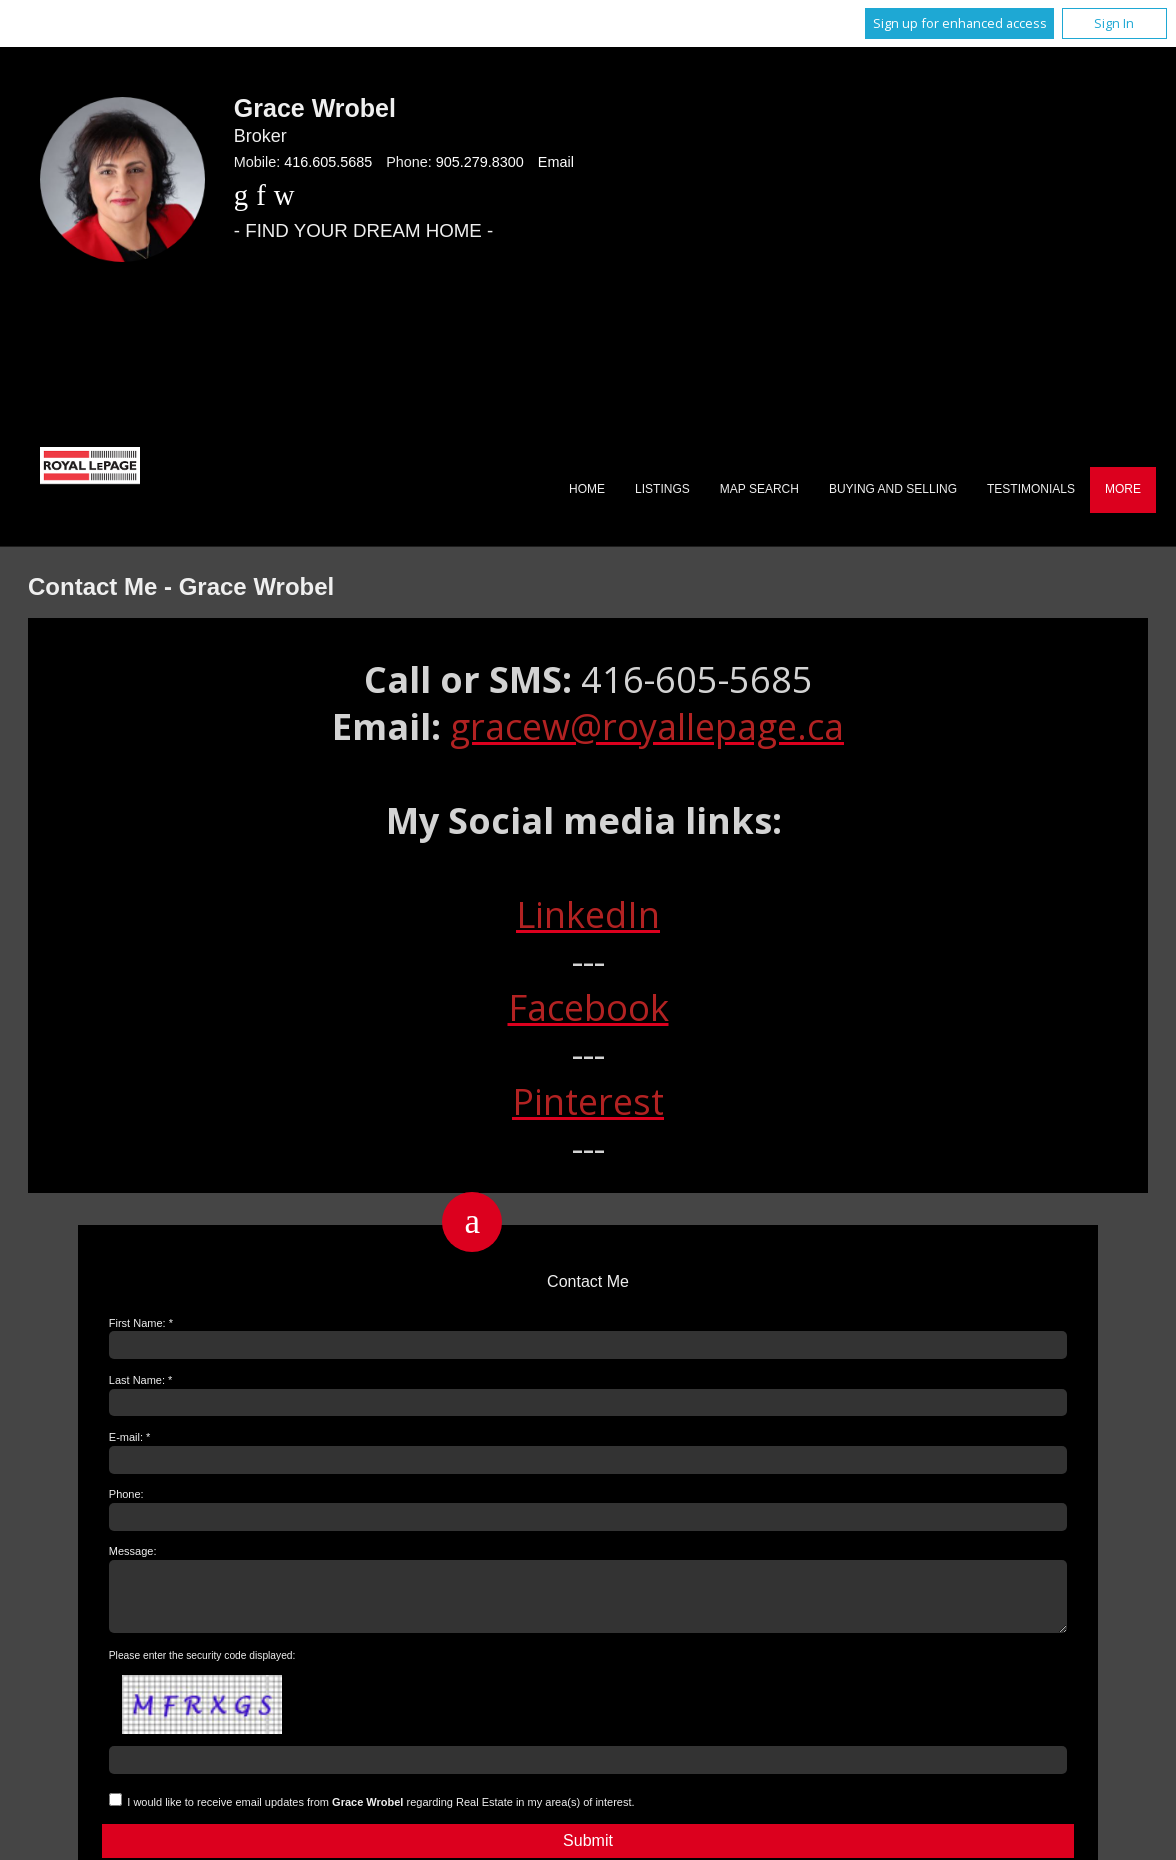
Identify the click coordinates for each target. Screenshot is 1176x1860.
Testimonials (1031, 489)
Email (556, 162)
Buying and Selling (893, 489)
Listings (662, 489)
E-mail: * (130, 1437)
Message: (133, 1551)
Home (587, 489)
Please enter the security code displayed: (202, 1667)
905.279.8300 (480, 162)
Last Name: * (141, 1380)
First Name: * (141, 1323)
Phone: (126, 1494)
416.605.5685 (328, 162)
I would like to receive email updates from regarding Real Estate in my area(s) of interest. (380, 1814)
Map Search (759, 489)
